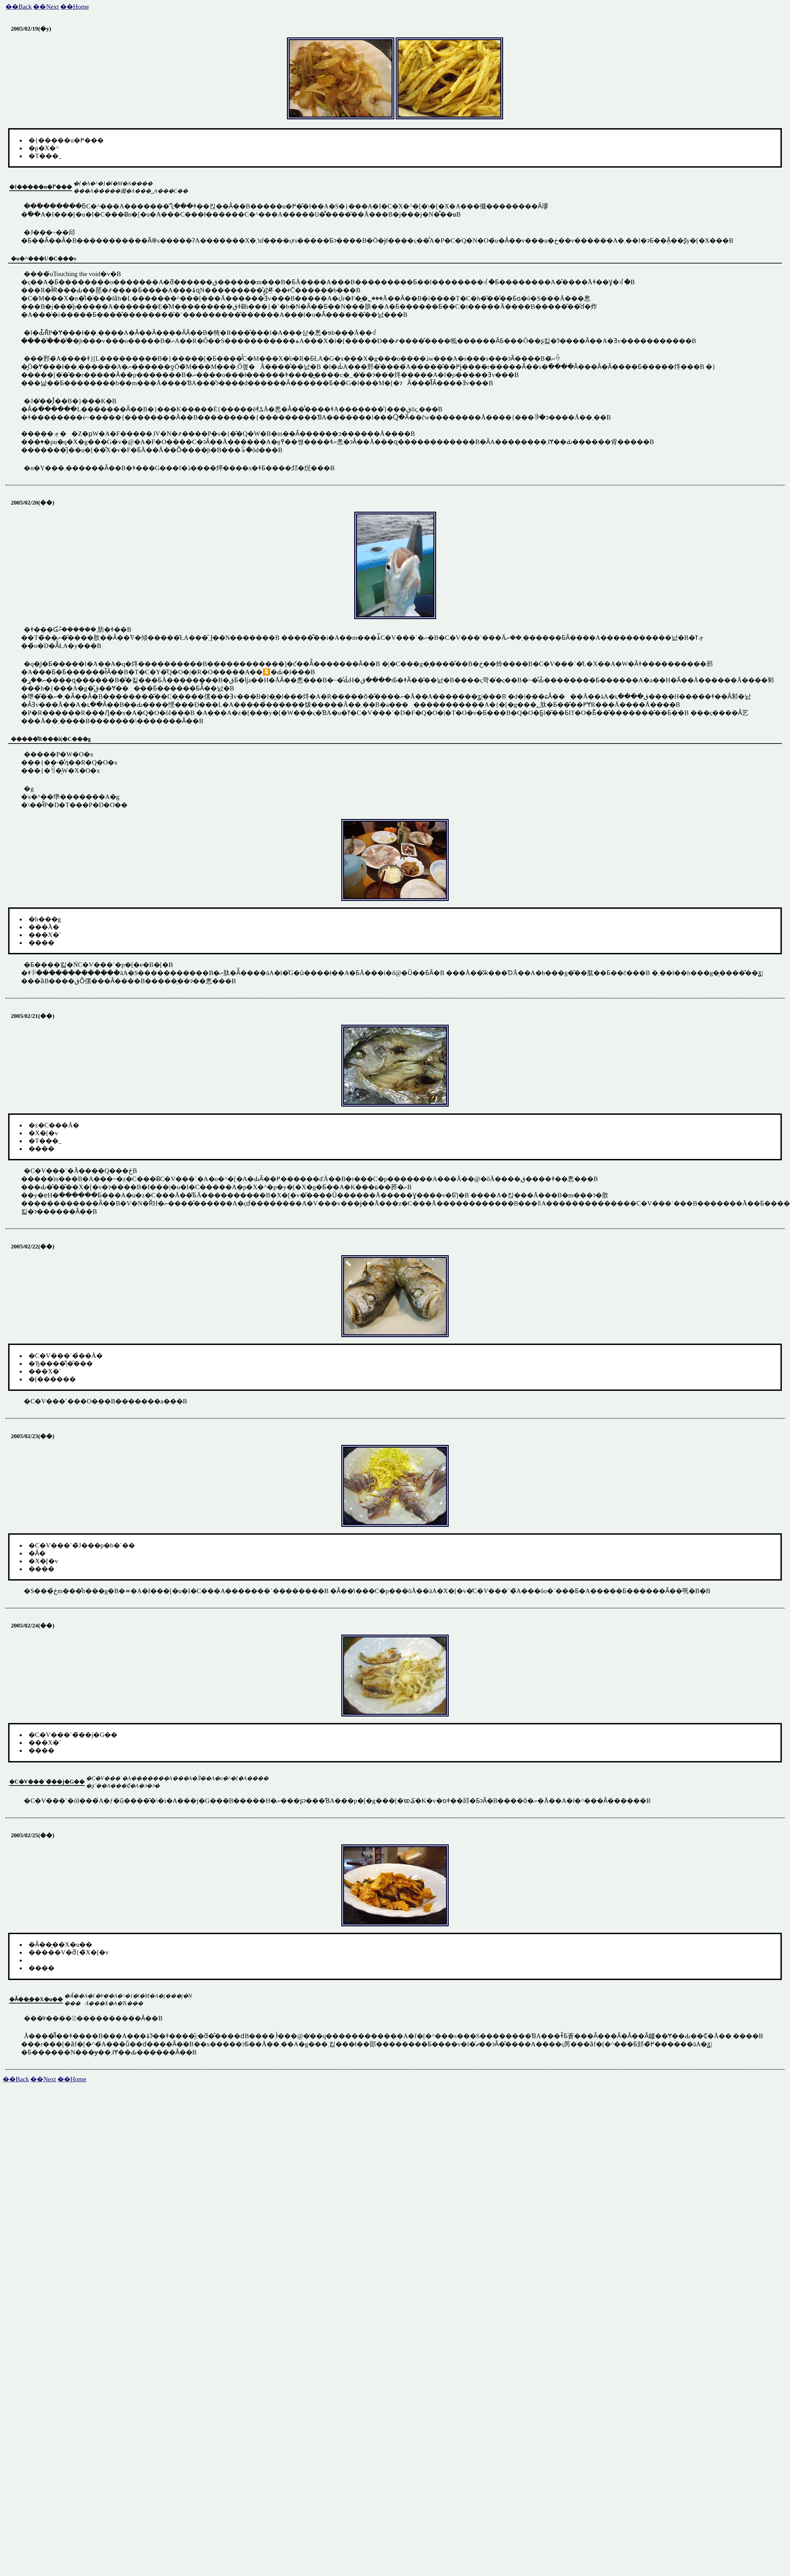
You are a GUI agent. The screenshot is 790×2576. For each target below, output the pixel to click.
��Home (74, 6)
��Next (45, 6)
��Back (18, 6)
